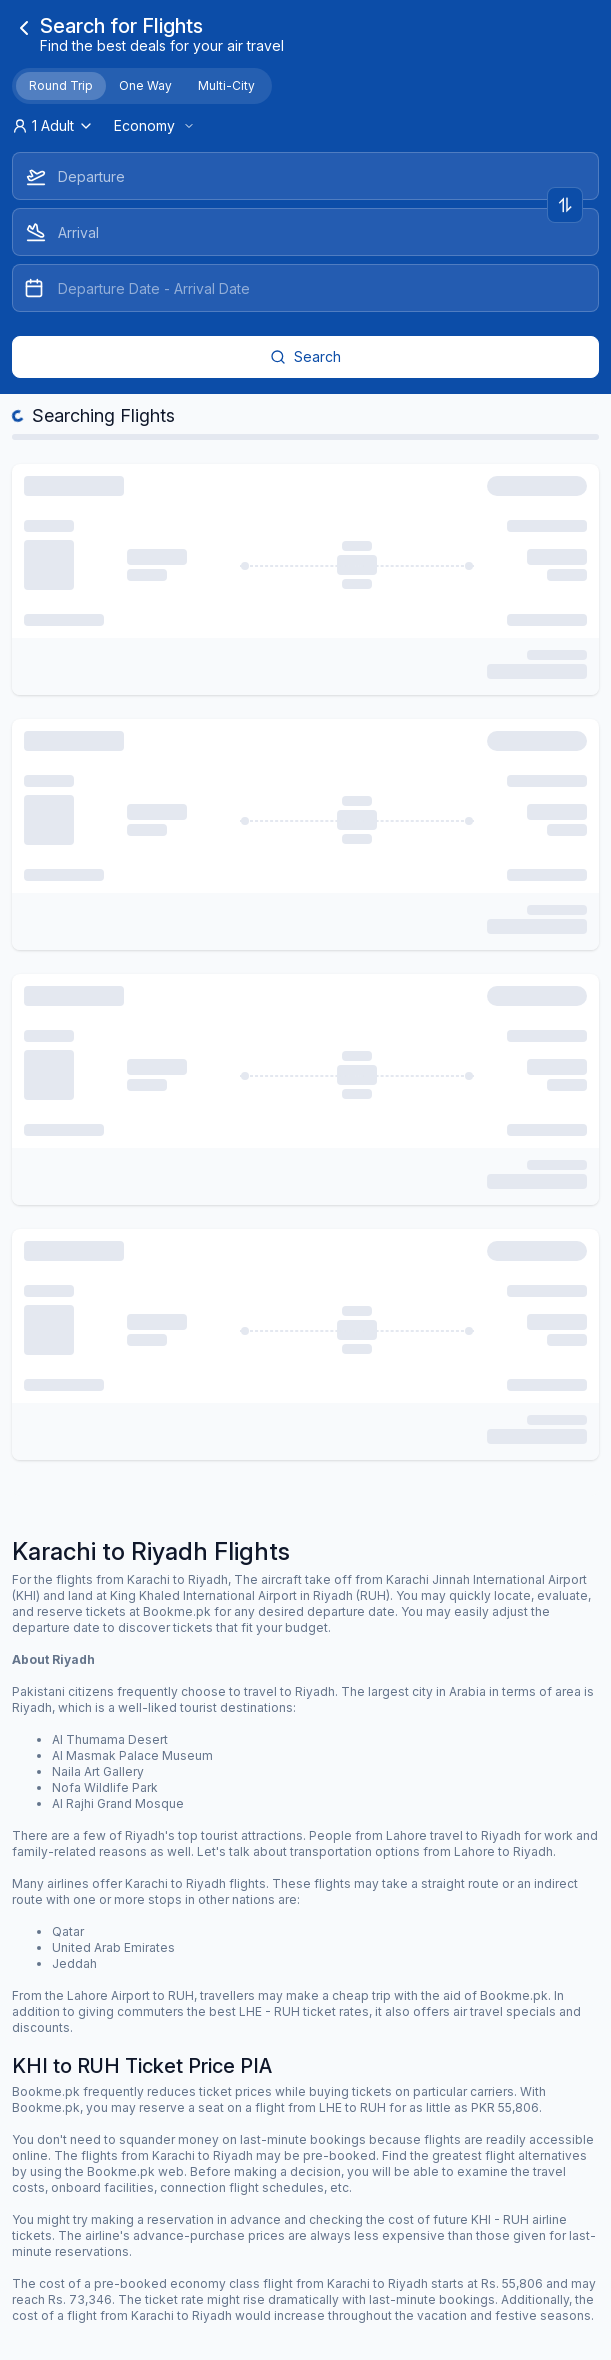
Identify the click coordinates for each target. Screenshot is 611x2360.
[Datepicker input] (305, 288)
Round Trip (61, 85)
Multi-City (226, 85)
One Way (145, 85)
